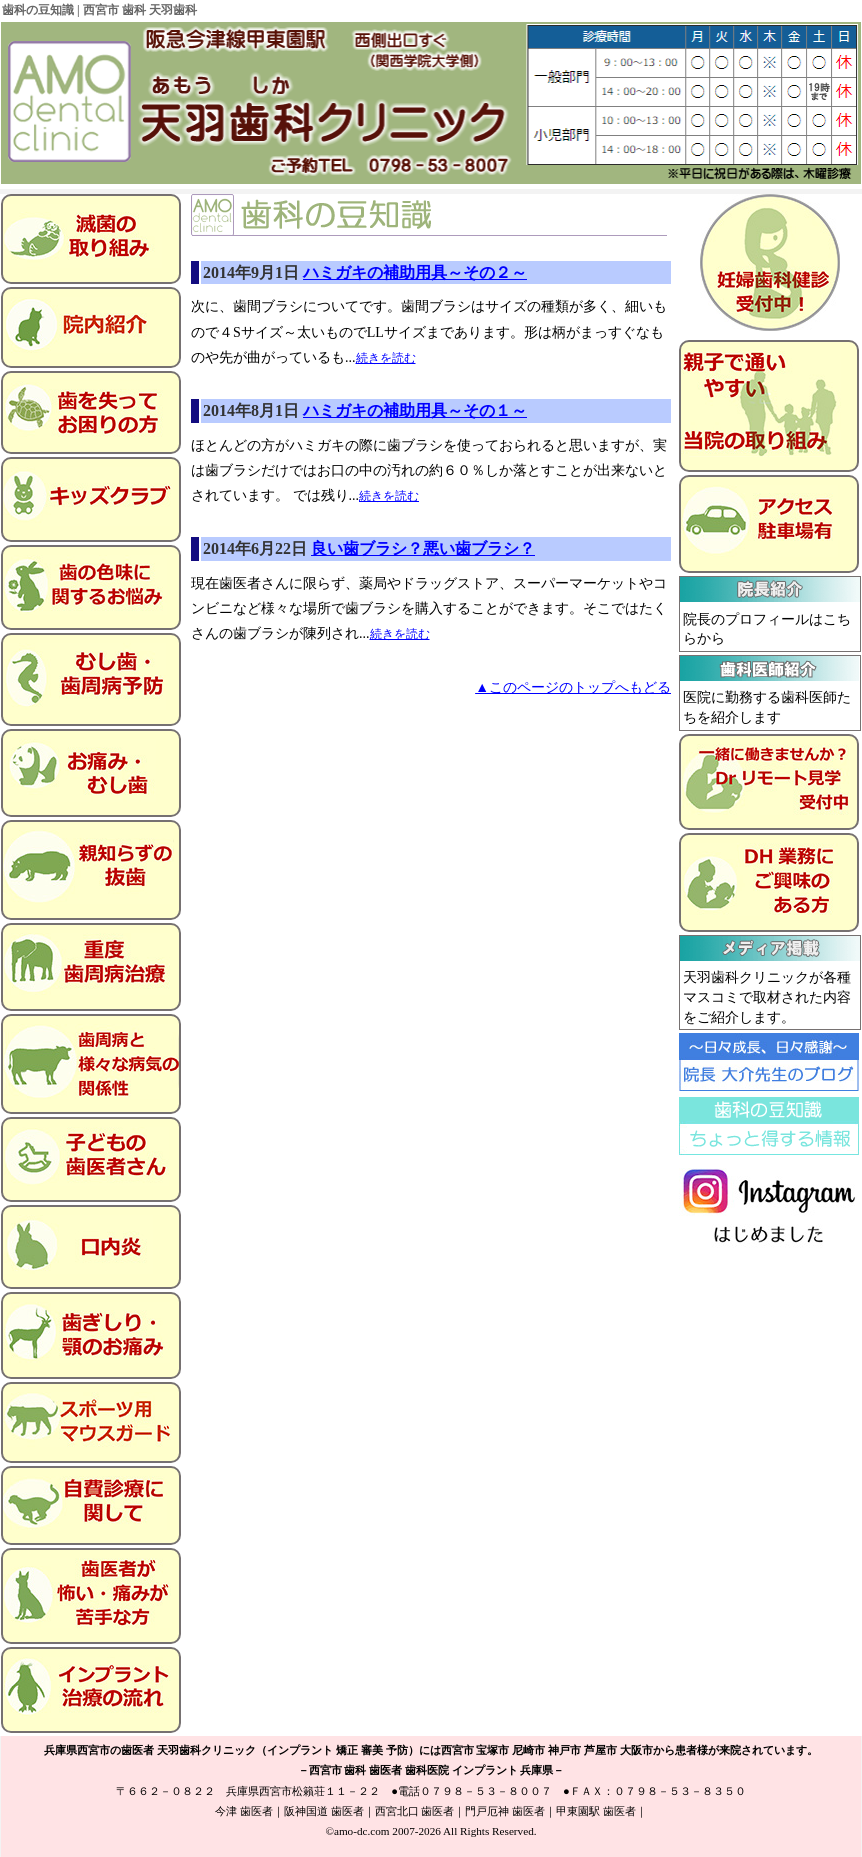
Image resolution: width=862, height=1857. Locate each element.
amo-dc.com (362, 1831)
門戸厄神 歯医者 (505, 1811)
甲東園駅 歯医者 (596, 1811)
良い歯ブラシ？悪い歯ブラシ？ (423, 548)
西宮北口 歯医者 (415, 1811)
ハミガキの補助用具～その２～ (415, 272)
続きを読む (386, 358)
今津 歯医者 (244, 1811)
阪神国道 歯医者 (324, 1811)
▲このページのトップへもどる (573, 687)
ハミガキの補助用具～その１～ (415, 410)
